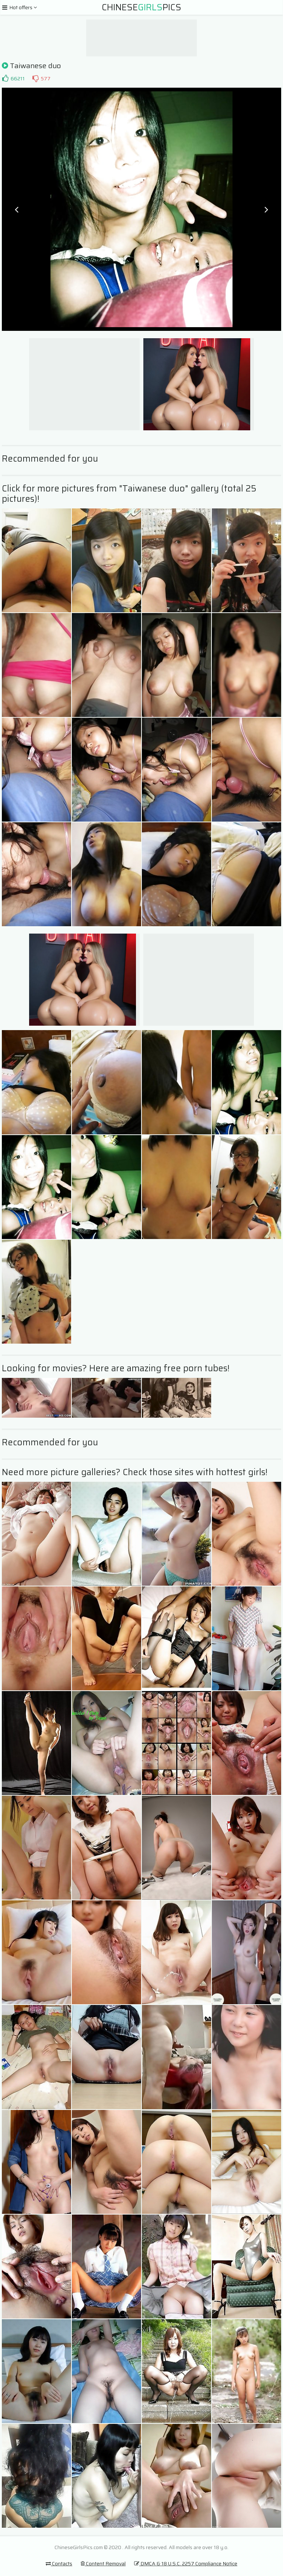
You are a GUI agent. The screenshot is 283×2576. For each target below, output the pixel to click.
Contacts (59, 2563)
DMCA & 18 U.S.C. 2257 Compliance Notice (185, 2563)
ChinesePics (141, 7)
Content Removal (103, 2563)
